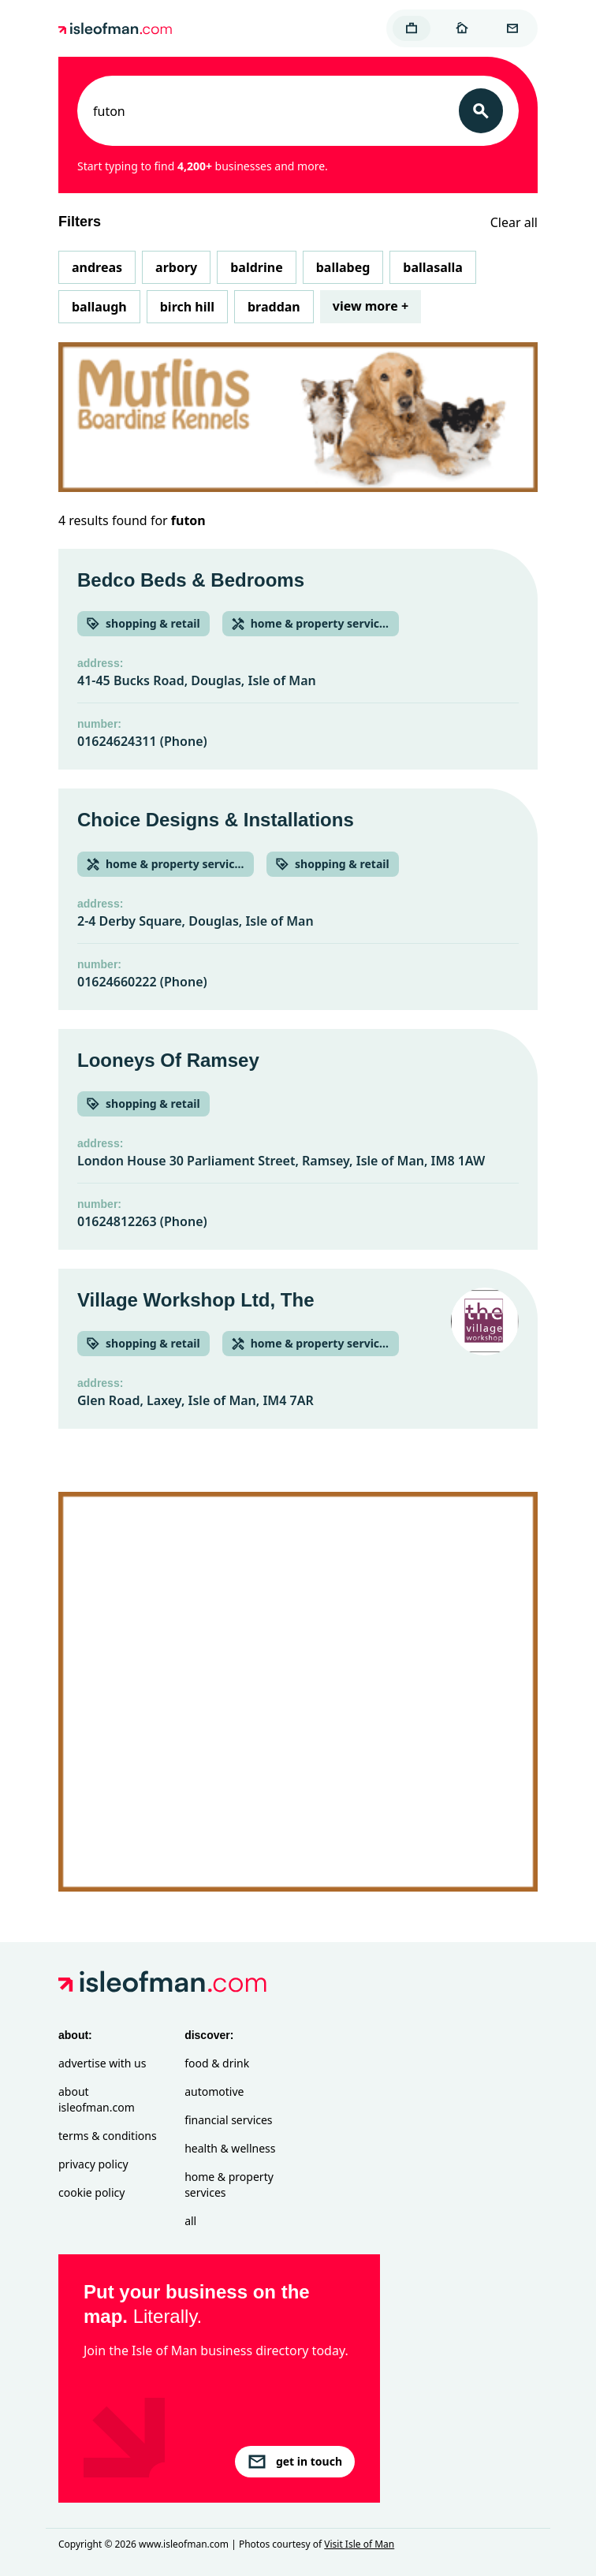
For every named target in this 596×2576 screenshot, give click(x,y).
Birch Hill (187, 306)
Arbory (176, 267)
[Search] (481, 110)
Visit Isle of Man (359, 2544)
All (190, 2220)
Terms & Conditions (107, 2135)
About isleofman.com (96, 2099)
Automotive (214, 2091)
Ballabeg (343, 267)
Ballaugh (99, 306)
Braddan (274, 306)
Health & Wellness (229, 2148)
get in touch (295, 2461)
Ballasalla (433, 267)
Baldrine (256, 267)
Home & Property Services (229, 2184)
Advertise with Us (102, 2063)
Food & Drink (216, 2063)
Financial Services (228, 2119)
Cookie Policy (91, 2192)
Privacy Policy (93, 2164)
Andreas (97, 267)
